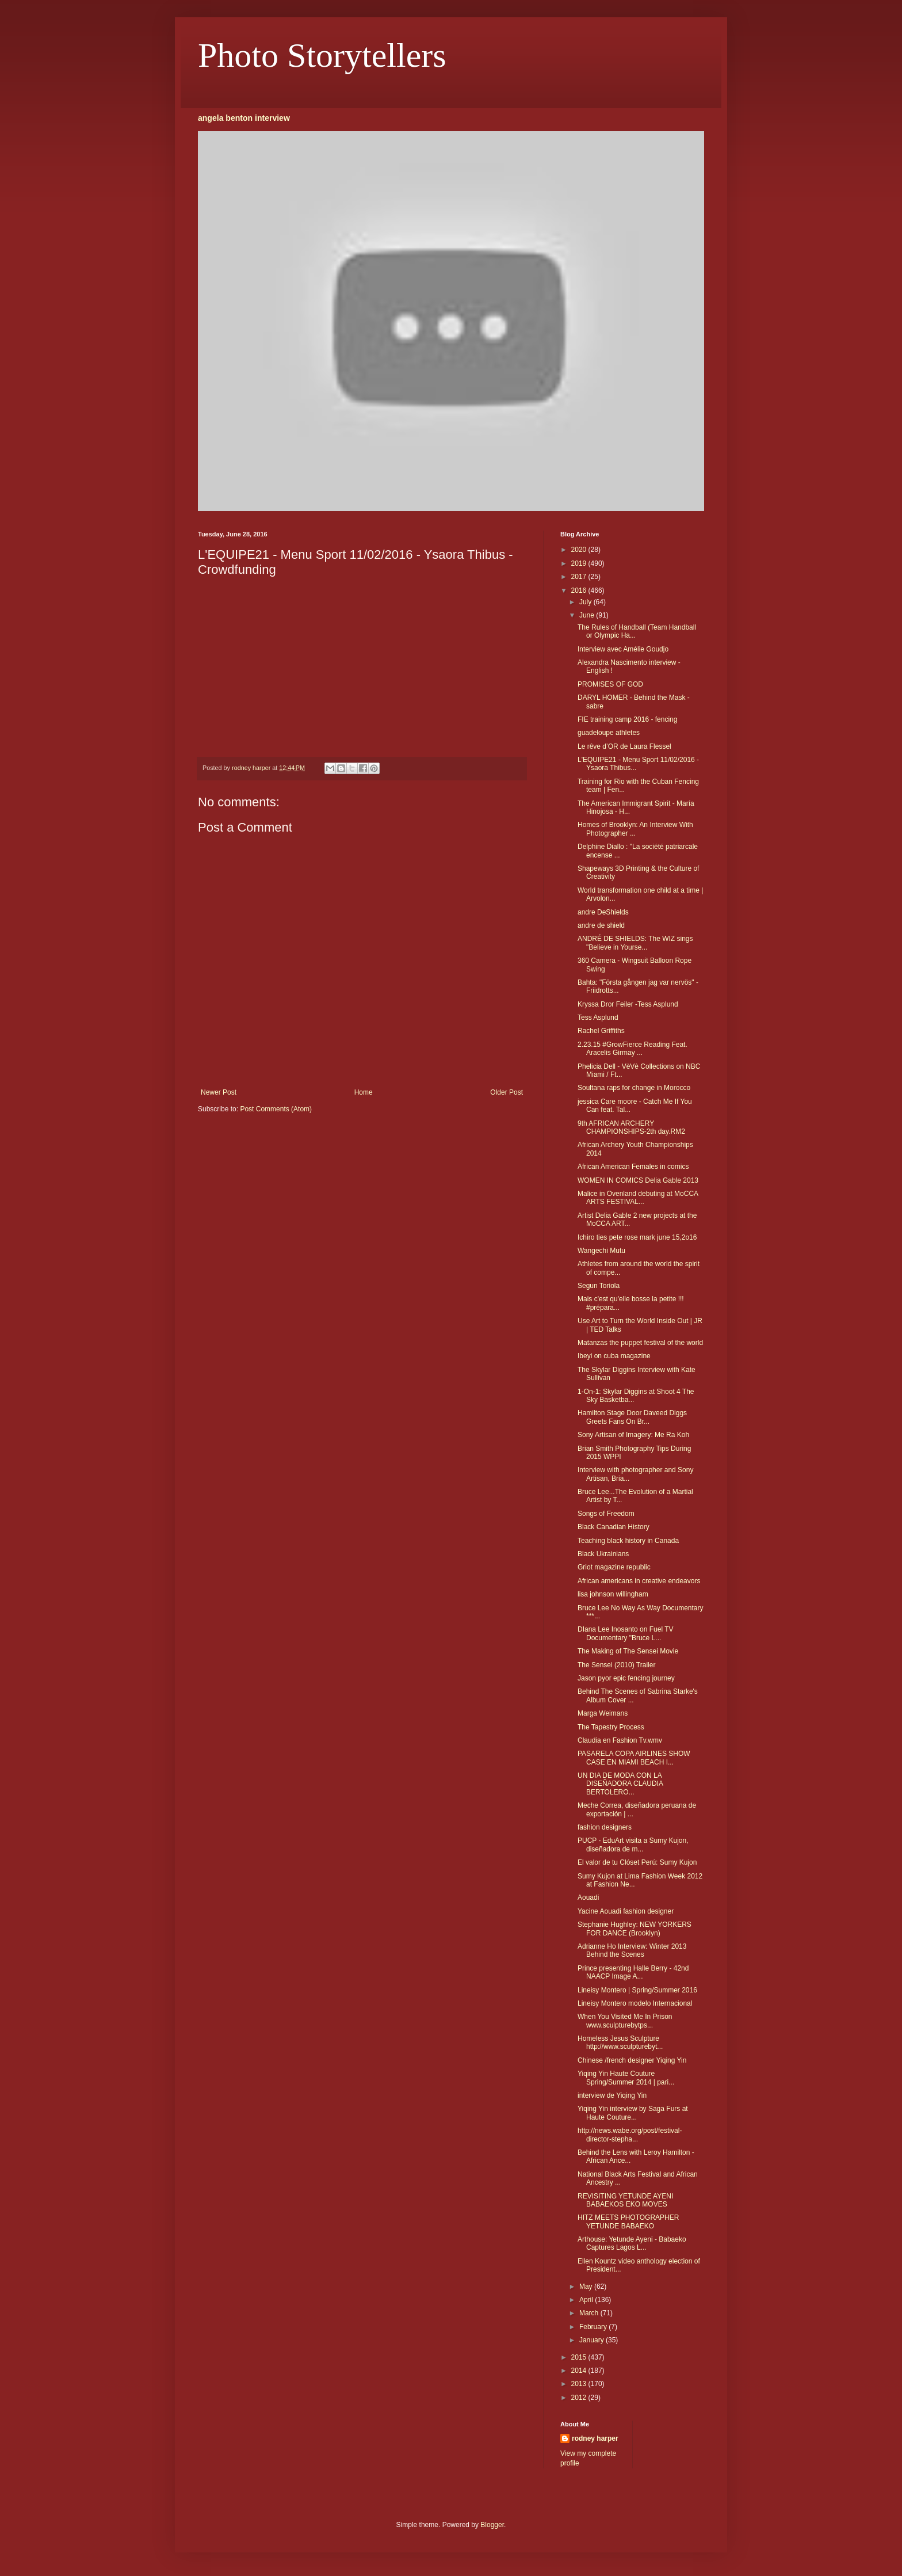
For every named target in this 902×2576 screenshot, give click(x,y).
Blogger (492, 2525)
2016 (579, 590)
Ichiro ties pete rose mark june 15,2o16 (637, 1237)
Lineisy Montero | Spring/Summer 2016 (637, 1990)
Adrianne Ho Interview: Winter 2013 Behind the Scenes (632, 1950)
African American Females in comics (633, 1167)
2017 (579, 577)
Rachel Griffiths (601, 1031)
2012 (579, 2398)
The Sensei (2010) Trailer (616, 1665)
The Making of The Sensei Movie (628, 1651)
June (587, 615)
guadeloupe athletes (609, 733)
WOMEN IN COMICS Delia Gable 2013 (638, 1180)
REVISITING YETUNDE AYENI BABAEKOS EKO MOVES (625, 2200)
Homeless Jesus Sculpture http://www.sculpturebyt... (620, 2042)
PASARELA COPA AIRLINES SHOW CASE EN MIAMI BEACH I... (634, 1758)
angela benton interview (244, 118)
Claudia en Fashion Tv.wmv (620, 1740)
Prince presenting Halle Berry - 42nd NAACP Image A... (633, 1972)
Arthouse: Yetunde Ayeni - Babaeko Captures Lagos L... (632, 2243)
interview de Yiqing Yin (612, 2095)
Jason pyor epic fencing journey (626, 1678)
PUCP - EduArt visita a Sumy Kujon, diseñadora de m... (633, 1844)
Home (363, 1092)
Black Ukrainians (603, 1554)
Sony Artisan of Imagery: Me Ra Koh (633, 1435)
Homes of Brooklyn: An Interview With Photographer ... (635, 829)
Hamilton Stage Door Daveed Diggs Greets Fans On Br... (632, 1417)
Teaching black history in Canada (628, 1541)
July (586, 602)
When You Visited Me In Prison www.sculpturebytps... (625, 2021)
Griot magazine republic (614, 1567)
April (587, 2300)
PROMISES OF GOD (610, 684)
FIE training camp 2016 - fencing (627, 719)
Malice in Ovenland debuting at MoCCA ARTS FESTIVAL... (638, 1198)
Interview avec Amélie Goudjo (623, 649)
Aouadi (588, 1897)
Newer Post (218, 1092)
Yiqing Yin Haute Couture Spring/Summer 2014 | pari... (626, 2078)
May (586, 2286)
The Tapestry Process (611, 1727)
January (592, 2340)
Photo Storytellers (322, 55)
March (590, 2313)
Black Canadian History (613, 1527)
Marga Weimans (603, 1713)
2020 (579, 550)
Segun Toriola (599, 1286)
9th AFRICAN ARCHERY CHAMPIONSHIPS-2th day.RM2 (631, 1127)
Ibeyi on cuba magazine (614, 1356)
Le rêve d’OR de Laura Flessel (624, 746)
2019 (579, 563)
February (594, 2327)
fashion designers (605, 1827)
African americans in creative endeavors (639, 1581)
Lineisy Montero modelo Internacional (635, 2003)
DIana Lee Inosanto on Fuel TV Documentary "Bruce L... (626, 1633)
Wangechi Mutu (601, 1251)
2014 (579, 2371)
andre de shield (601, 925)
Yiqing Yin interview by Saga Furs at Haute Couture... (633, 2113)
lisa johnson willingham (613, 1594)
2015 (579, 2357)
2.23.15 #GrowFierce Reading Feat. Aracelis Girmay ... (632, 1049)
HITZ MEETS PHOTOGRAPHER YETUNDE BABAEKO (628, 2221)
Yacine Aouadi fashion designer (626, 1911)
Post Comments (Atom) (276, 1109)
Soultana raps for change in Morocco (634, 1088)
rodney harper (595, 2438)
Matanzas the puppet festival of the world (640, 1343)
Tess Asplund (598, 1017)
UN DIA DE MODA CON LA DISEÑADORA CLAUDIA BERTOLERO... (620, 1783)
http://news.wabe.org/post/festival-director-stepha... (630, 2135)
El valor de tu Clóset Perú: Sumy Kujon (637, 1862)
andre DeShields (603, 912)
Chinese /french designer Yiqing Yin (632, 2060)
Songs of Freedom (606, 1514)
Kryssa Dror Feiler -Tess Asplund (628, 1004)
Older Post (506, 1092)
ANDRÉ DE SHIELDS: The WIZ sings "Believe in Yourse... (635, 943)
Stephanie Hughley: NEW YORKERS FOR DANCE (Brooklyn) (634, 1928)
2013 (579, 2384)
